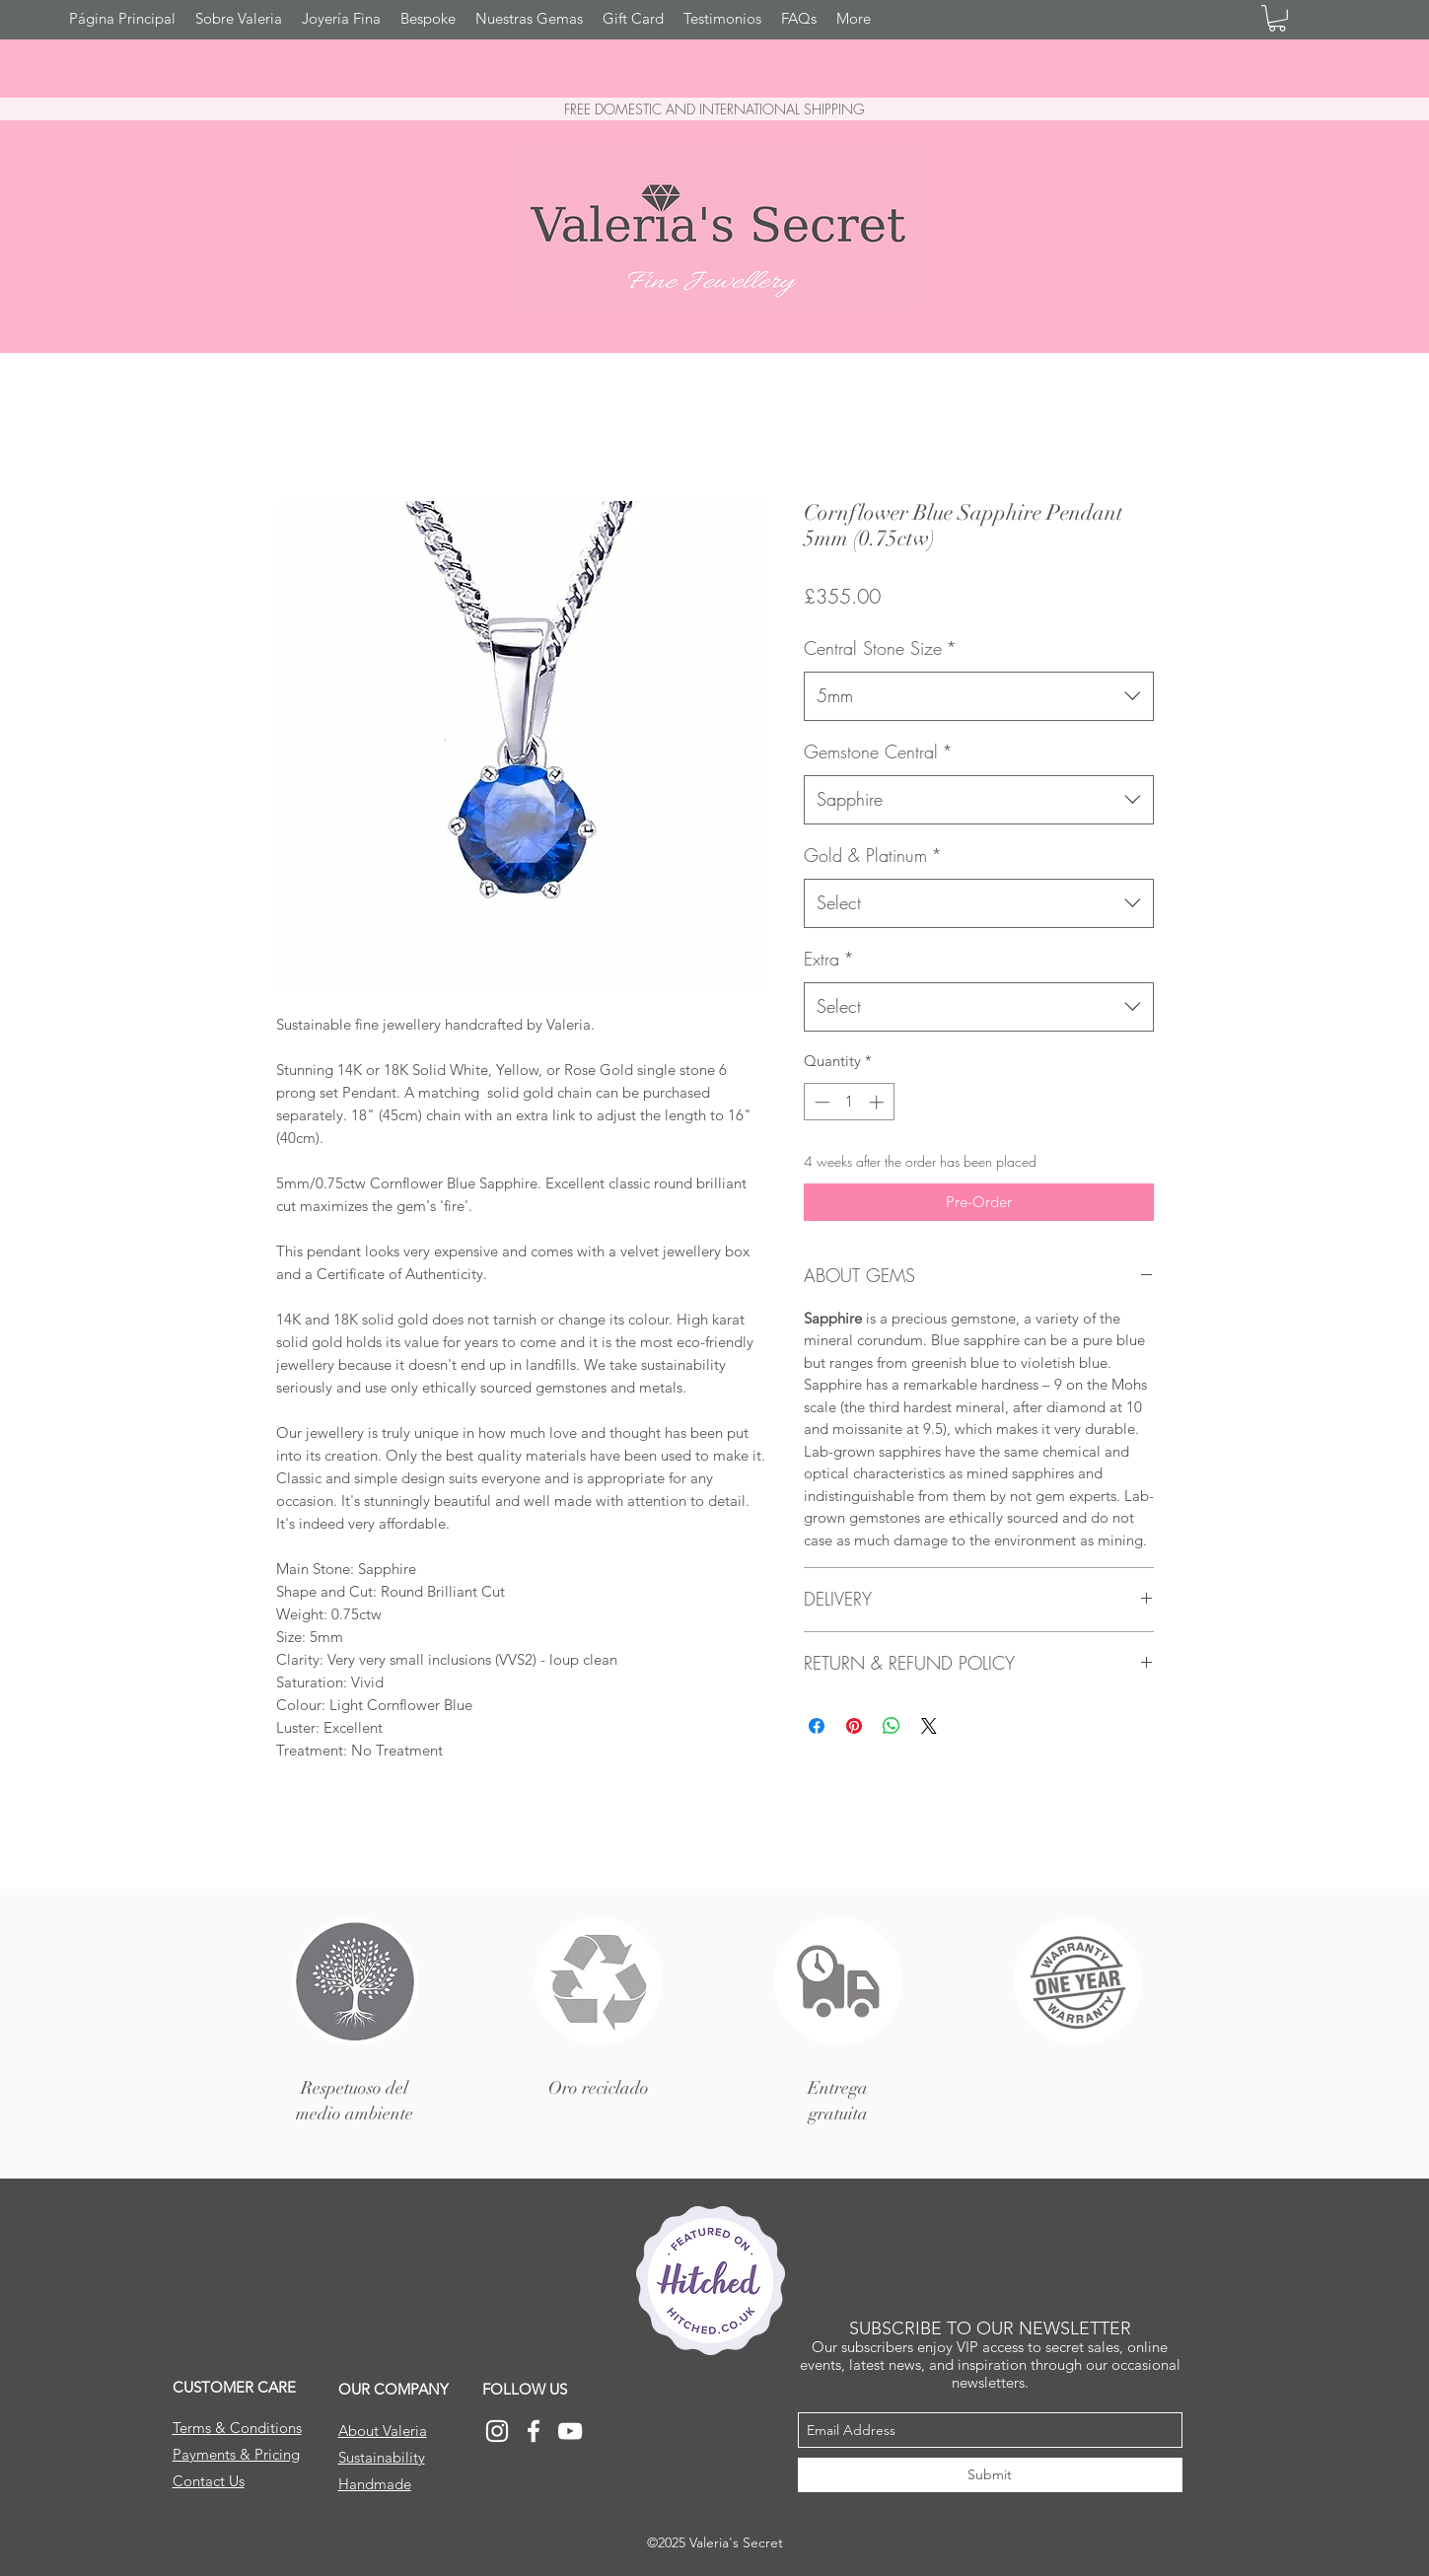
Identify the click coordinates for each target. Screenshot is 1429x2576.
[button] (1277, 18)
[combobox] (979, 696)
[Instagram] (497, 2431)
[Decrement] (820, 1102)
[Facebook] (533, 2431)
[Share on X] (929, 1726)
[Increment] (878, 1102)
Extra (829, 958)
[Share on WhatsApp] (891, 1726)
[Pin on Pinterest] (854, 1726)
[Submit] (990, 2475)
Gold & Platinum (873, 855)
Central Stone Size (880, 648)
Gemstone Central (878, 751)
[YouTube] (570, 2431)
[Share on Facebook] (816, 1726)
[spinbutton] (848, 1102)
